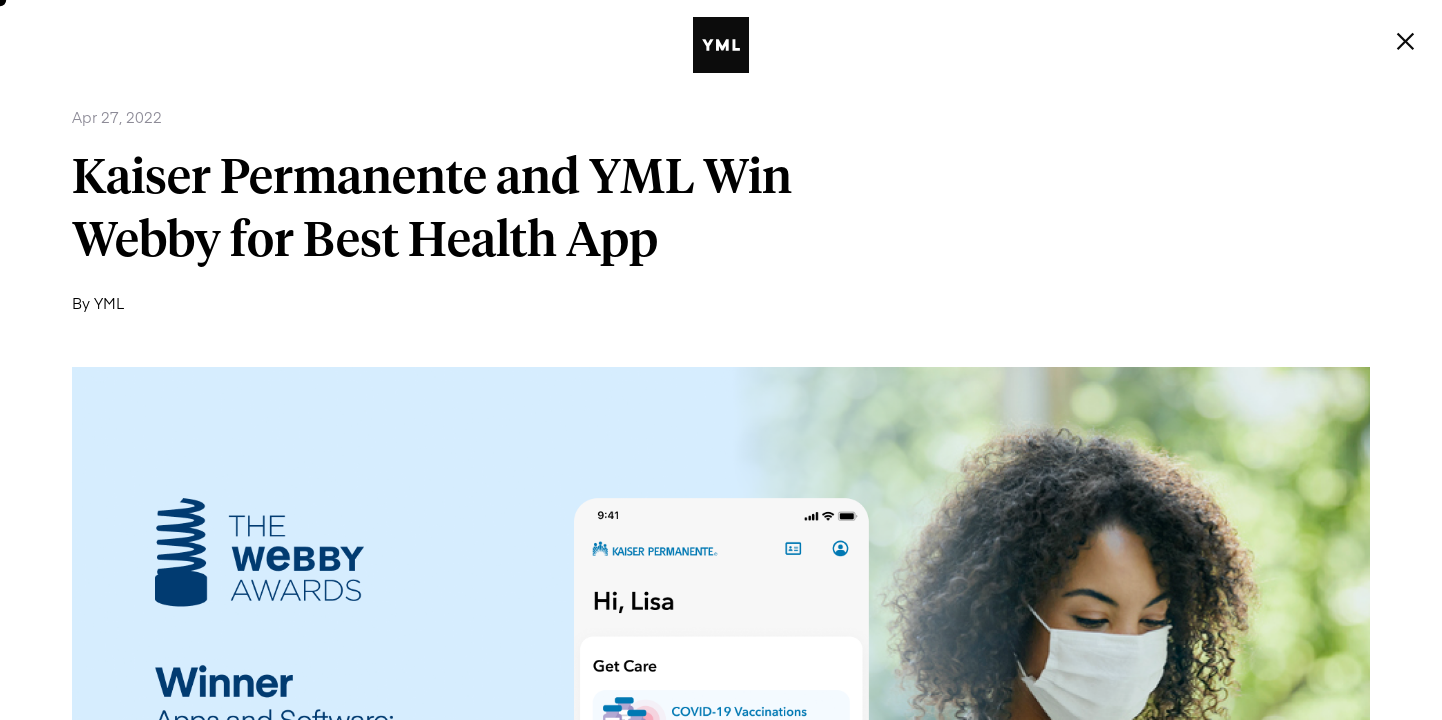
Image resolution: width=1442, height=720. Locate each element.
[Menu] (1406, 42)
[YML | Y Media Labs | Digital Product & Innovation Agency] (749, 45)
